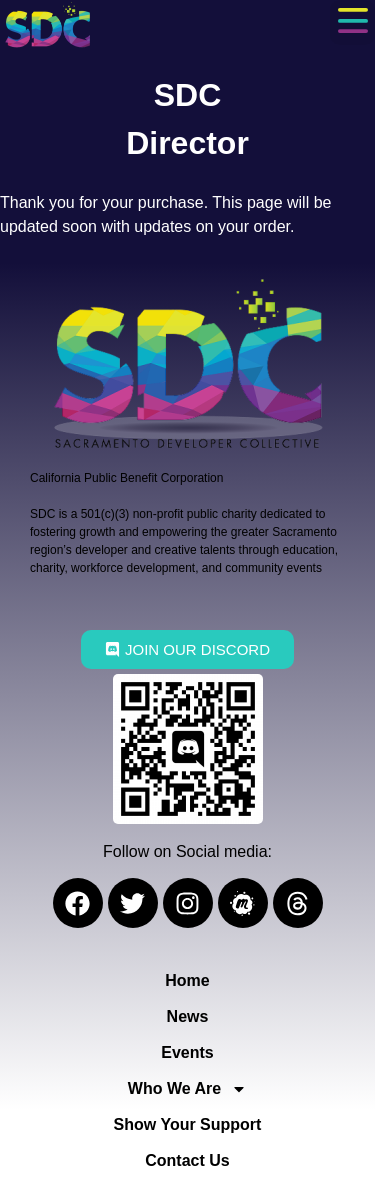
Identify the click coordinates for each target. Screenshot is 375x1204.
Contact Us (187, 1160)
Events (187, 1052)
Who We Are (187, 1089)
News (188, 1016)
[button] (352, 22)
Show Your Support (188, 1124)
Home (187, 980)
